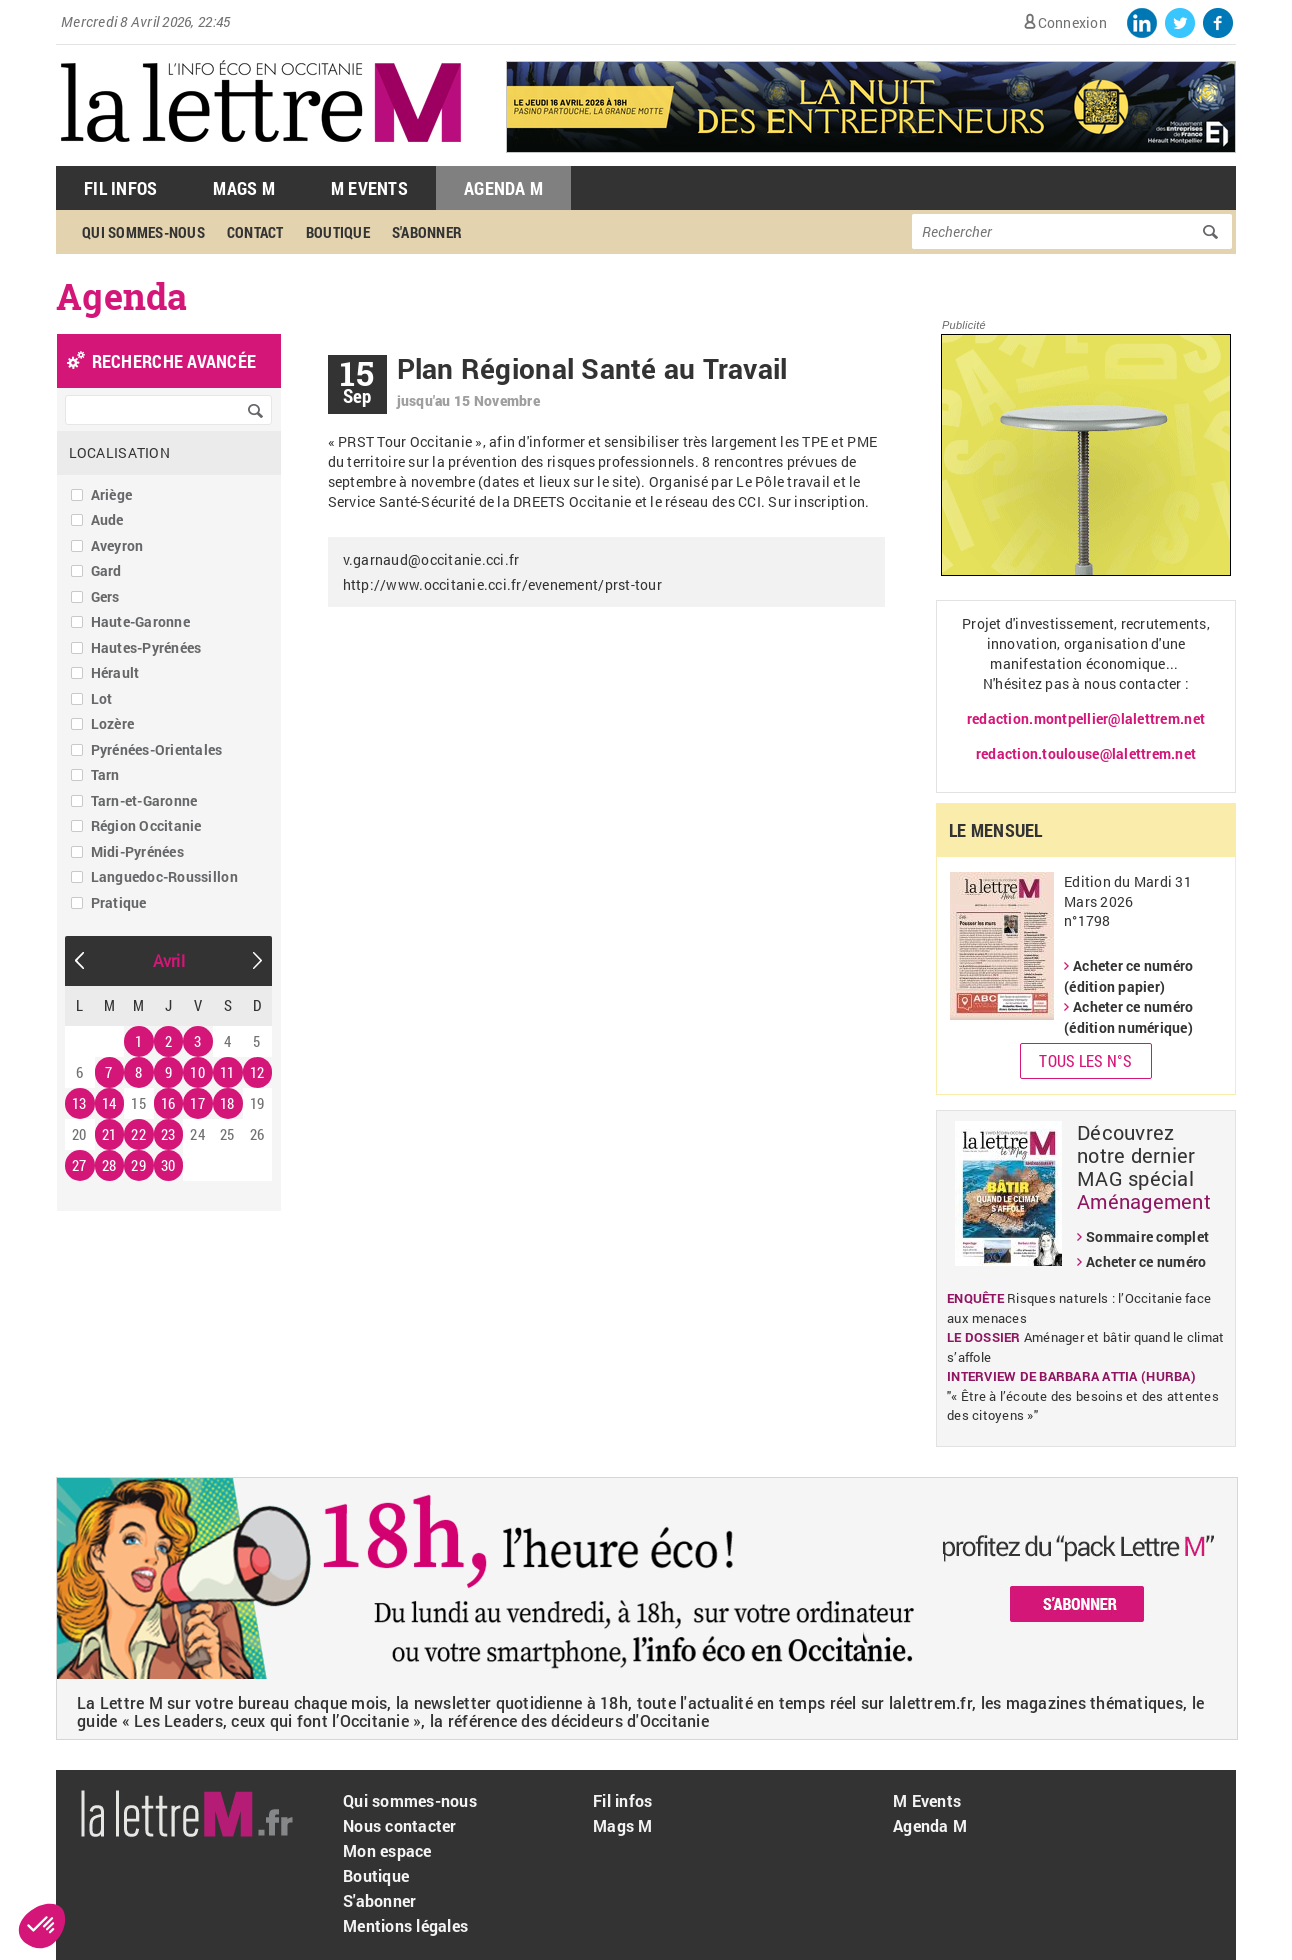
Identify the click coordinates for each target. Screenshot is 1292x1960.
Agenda (122, 296)
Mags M (244, 188)
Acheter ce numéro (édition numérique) (1128, 1017)
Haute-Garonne (140, 621)
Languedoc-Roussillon (164, 876)
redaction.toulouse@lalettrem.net (1086, 753)
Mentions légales (405, 1925)
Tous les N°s (1085, 1060)
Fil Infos (120, 188)
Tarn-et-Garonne (144, 800)
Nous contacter (400, 1825)
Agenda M (503, 188)
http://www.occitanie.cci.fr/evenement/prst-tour (502, 584)
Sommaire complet (1147, 1236)
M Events (369, 188)
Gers (105, 596)
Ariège (112, 494)
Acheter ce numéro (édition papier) (1128, 976)
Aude (107, 519)
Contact (255, 232)
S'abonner (427, 232)
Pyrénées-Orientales (157, 749)
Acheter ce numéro (1146, 1261)
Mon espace (387, 1850)
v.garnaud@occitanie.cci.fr (431, 559)
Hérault (115, 672)
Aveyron (117, 545)
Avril (169, 960)
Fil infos (622, 1800)
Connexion (1072, 22)
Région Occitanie (146, 825)
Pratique (119, 902)
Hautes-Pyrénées (146, 647)
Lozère (113, 723)
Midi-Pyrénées (137, 851)
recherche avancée (174, 361)
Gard (106, 570)
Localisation (119, 452)
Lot (102, 698)
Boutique (338, 232)
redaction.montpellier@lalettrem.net (1086, 718)
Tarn (105, 774)
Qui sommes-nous (143, 232)
